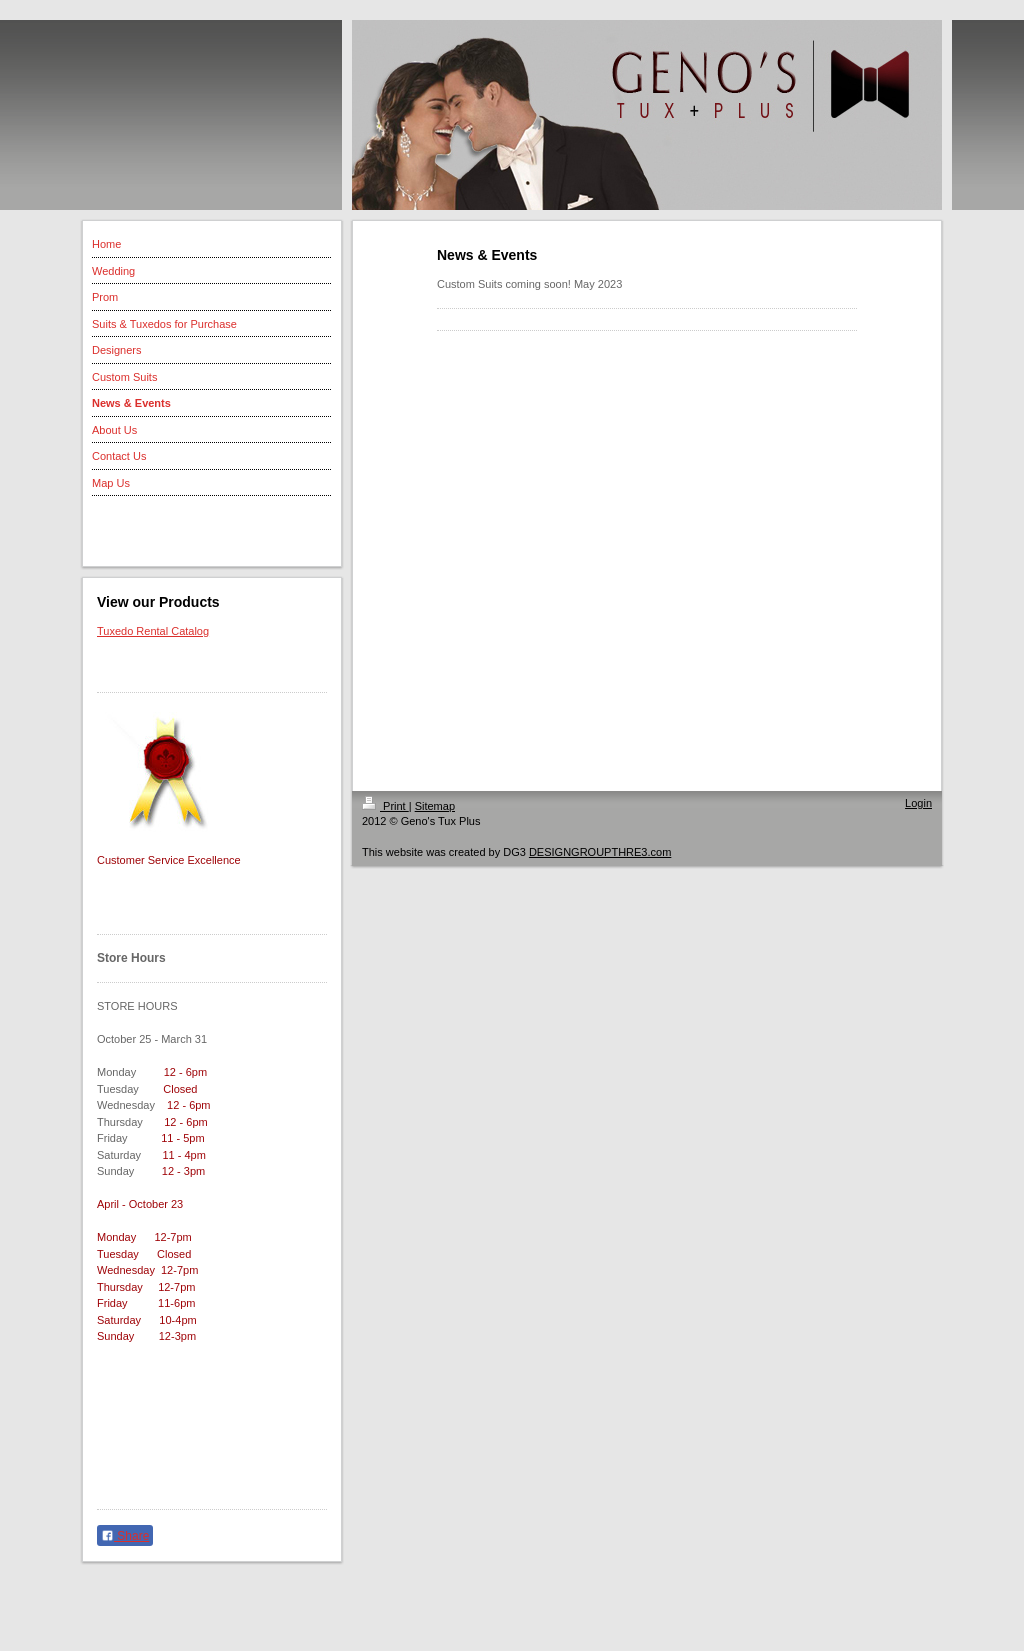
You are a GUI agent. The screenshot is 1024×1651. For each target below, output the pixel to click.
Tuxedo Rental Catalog (153, 631)
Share (125, 1536)
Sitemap (435, 806)
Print (385, 806)
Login (918, 803)
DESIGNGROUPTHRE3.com (600, 852)
